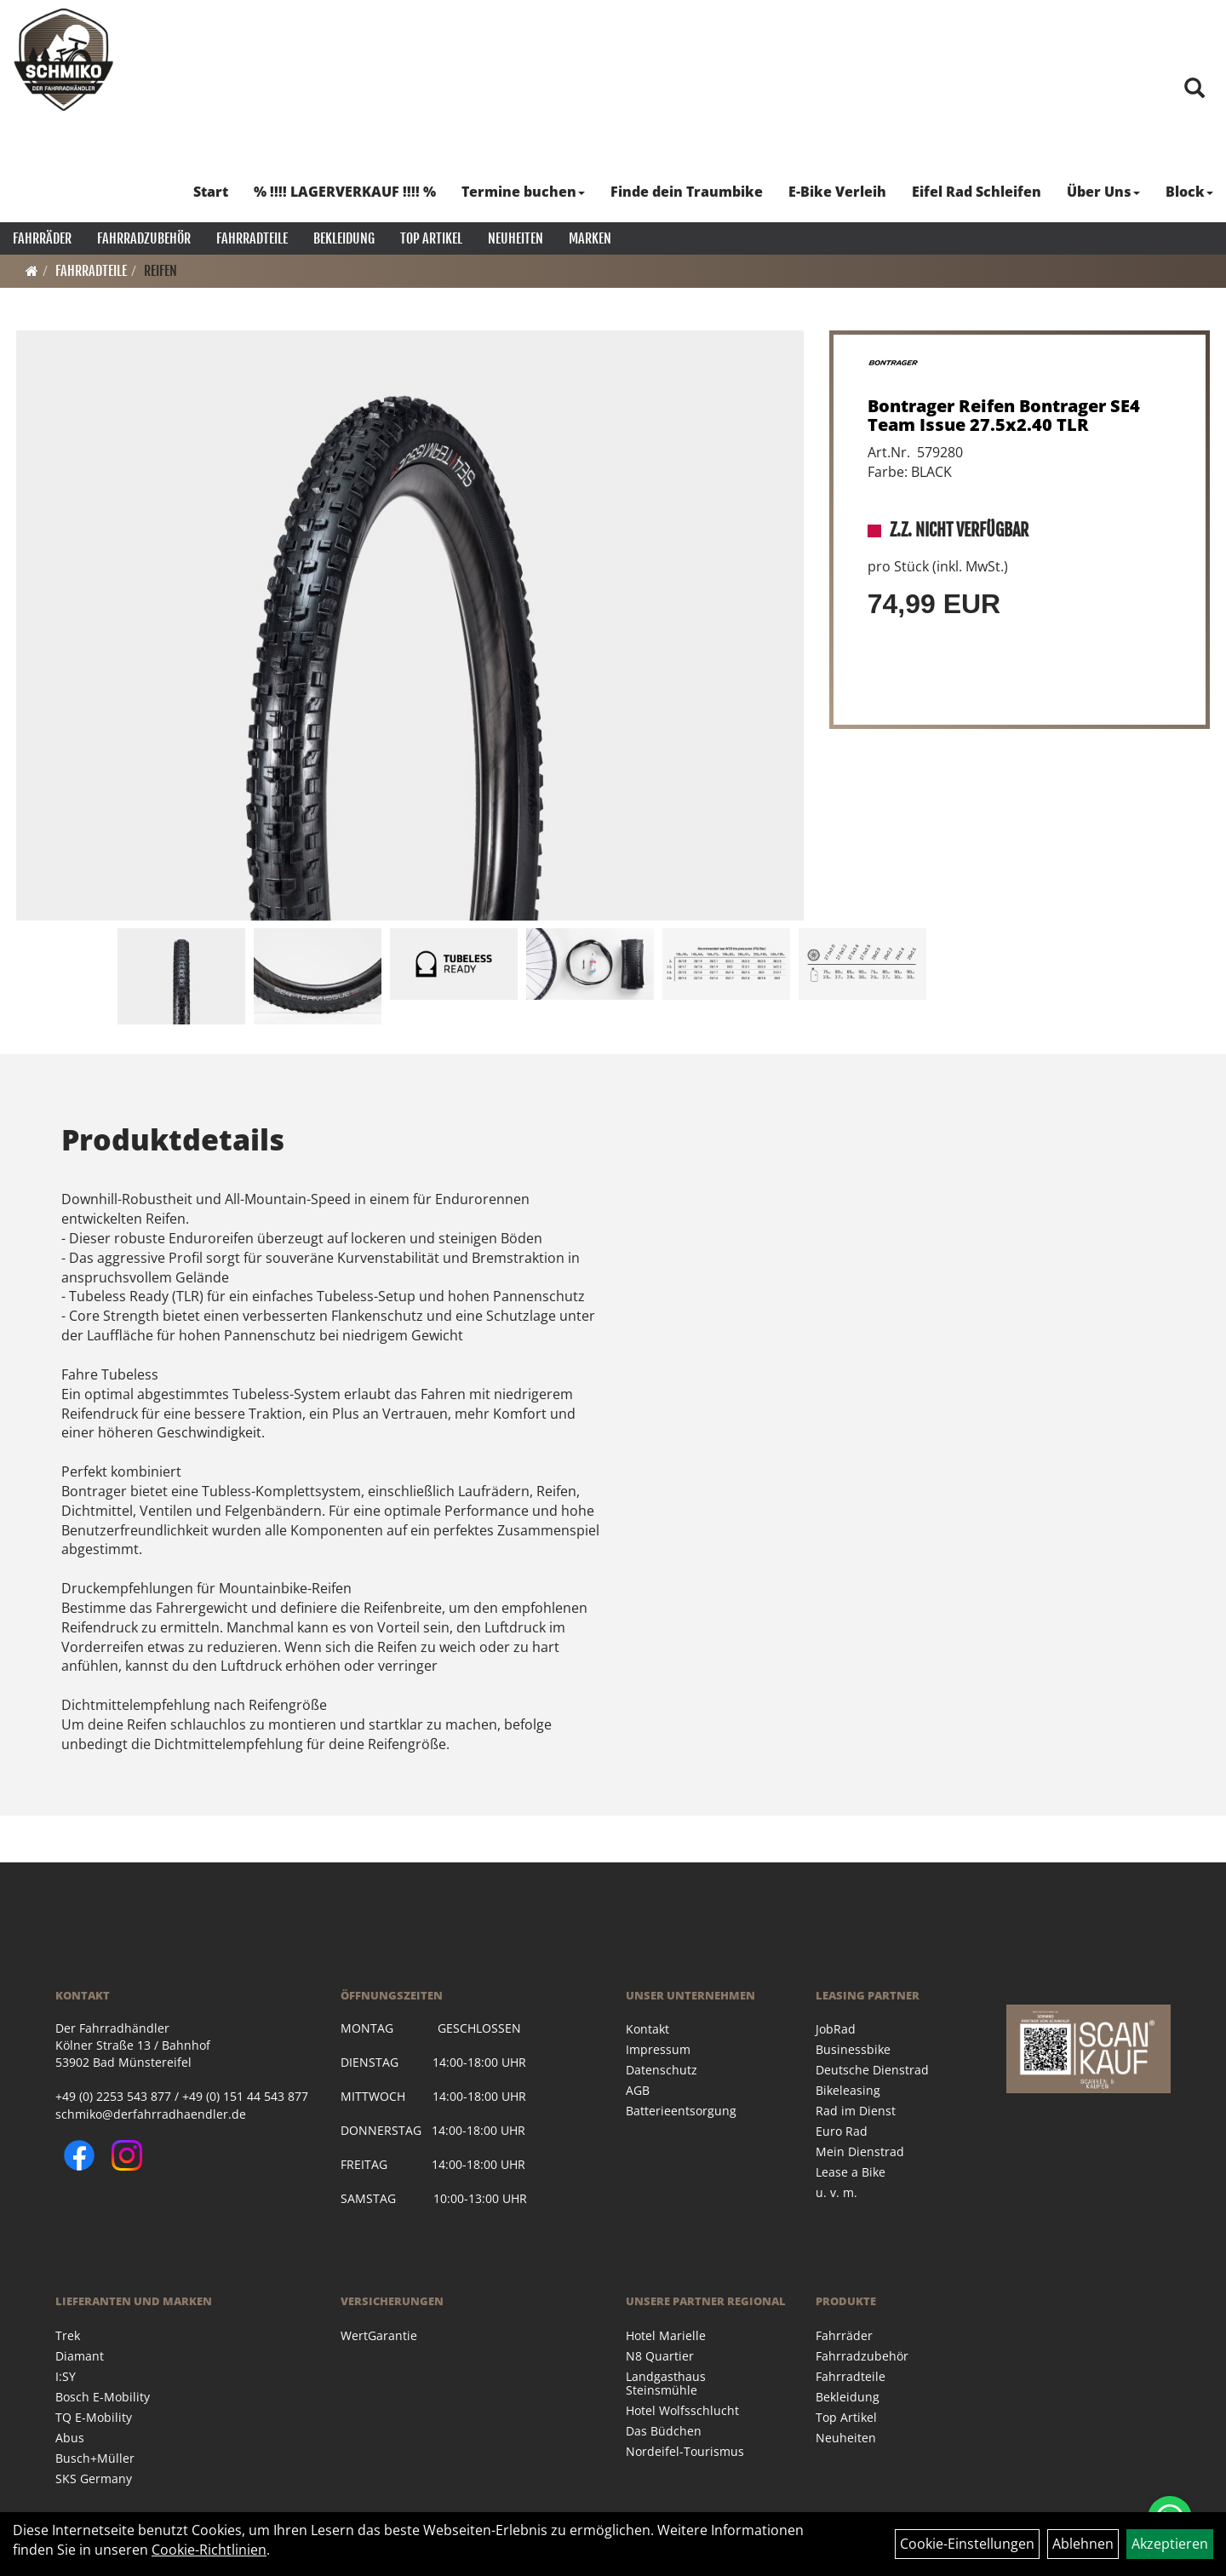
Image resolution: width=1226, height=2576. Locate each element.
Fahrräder (42, 238)
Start (210, 191)
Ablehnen (1083, 2543)
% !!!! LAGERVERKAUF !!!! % (345, 191)
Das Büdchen (664, 2431)
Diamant (79, 2356)
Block (1189, 191)
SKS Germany (93, 2478)
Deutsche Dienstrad (872, 2070)
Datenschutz (661, 2070)
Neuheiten (515, 238)
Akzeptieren (1169, 2543)
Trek (67, 2335)
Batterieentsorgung (681, 2111)
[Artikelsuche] (1194, 89)
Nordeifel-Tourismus (685, 2451)
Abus (69, 2438)
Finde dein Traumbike (686, 191)
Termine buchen (523, 191)
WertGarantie (379, 2335)
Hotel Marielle (666, 2335)
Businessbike (853, 2049)
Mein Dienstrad (860, 2151)
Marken (590, 238)
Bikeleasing (848, 2090)
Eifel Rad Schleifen (976, 191)
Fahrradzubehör (144, 238)
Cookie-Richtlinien (209, 2549)
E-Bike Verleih (837, 191)
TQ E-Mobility (93, 2417)
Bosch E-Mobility (102, 2397)
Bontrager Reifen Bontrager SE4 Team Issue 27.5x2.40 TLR (1004, 415)
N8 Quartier (660, 2356)
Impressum (658, 2049)
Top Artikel (431, 238)
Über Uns (1103, 191)
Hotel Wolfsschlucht (682, 2410)
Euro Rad (842, 2131)
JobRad (836, 2029)
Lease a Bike (850, 2172)
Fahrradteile (252, 238)
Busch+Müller (95, 2458)
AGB (638, 2090)
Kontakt (647, 2029)
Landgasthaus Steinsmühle (666, 2383)
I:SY (65, 2376)
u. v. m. (836, 2192)
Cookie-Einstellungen (967, 2543)
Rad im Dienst (856, 2111)
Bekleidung (344, 238)
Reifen (160, 270)
